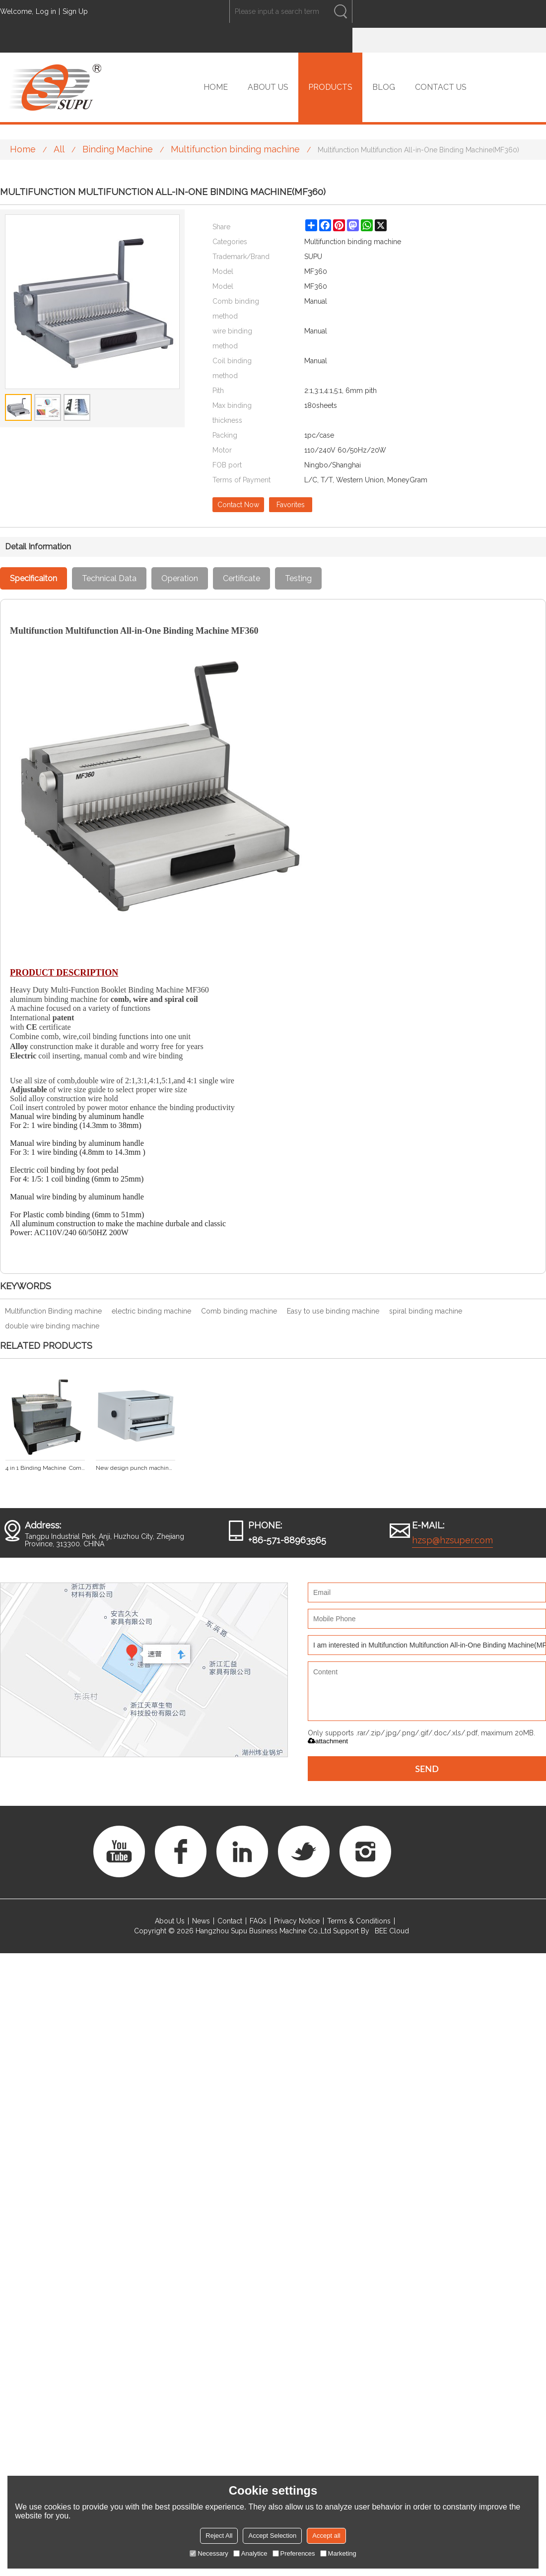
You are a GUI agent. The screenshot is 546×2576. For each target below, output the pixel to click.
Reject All (218, 2535)
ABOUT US (268, 87)
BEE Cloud (392, 1930)
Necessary (209, 2553)
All (59, 149)
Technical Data (109, 578)
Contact (229, 1920)
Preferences (294, 2553)
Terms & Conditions (359, 1920)
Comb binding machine (239, 1311)
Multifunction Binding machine (53, 1311)
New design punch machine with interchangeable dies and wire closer (135, 1467)
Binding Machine (117, 149)
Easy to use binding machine (333, 1311)
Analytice (250, 2553)
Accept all (326, 2535)
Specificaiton (33, 578)
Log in (46, 11)
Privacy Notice (297, 1920)
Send (427, 1768)
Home (23, 149)
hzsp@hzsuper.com (452, 1540)
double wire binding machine (52, 1326)
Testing (298, 578)
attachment (328, 1741)
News (201, 1920)
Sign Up (75, 11)
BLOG (383, 87)
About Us (170, 1920)
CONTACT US (441, 87)
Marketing (338, 2553)
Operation (179, 578)
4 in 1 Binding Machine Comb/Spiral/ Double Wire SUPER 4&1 (45, 1467)
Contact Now (238, 505)
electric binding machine (151, 1311)
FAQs (258, 1920)
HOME (216, 87)
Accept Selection (272, 2535)
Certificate (241, 578)
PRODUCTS (330, 87)
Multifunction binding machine (235, 149)
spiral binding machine (425, 1311)
